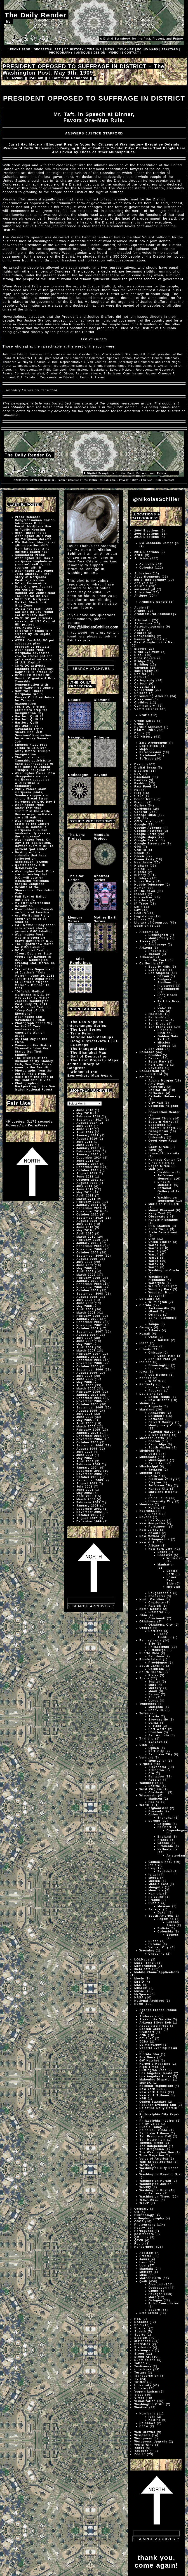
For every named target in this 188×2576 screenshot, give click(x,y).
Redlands (156, 1017)
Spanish (141, 2328)
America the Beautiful (33, 1067)
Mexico (154, 1881)
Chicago (155, 1352)
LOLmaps (79, 1045)
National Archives (149, 2000)
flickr (138, 796)
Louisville (156, 1387)
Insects (140, 894)
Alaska (144, 941)
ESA (137, 774)
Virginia (146, 1763)
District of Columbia (102, 480)
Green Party (144, 859)
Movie (139, 1978)
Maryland (147, 1409)
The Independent (153, 2146)
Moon (152, 1691)
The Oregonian (151, 2149)
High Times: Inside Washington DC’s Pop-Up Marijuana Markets (34, 536)
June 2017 (84, 1129)
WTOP (144, 2203)
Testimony (142, 2366)
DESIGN (99, 52)
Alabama (146, 931)
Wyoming (147, 1950)
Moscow (164, 1906)
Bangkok (155, 1741)
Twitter (140, 2382)
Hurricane (147, 2413)
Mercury (155, 1688)
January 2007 (87, 1357)
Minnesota (147, 1457)
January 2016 (87, 1148)
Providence (157, 1662)
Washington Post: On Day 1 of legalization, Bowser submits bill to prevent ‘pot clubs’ (34, 844)
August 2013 (86, 1173)
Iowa (143, 1371)
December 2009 (89, 1246)
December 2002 (89, 1508)
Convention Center (164, 1112)
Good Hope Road (162, 1140)
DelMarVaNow (150, 2044)
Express (155, 2193)
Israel (153, 1874)
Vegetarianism (146, 2391)
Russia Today (150, 2127)
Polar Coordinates (163, 2303)
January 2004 (87, 1467)
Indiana (145, 1362)
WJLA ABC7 (149, 2199)
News (138, 2003)
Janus (144, 2259)
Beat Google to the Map (154, 642)
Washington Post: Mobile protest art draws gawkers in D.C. (34, 937)
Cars (138, 677)
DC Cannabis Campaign (159, 543)
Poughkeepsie (160, 1593)
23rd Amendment (153, 742)
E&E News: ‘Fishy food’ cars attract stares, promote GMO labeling (35, 928)
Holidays (141, 878)
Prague (154, 1899)
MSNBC (145, 2082)
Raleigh (154, 1605)
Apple (139, 607)
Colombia (165, 1931)
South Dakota (150, 1672)
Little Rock (157, 960)
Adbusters (142, 573)
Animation (142, 592)
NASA (139, 1997)
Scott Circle (158, 1229)
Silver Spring (159, 1434)
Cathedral (156, 1093)
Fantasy (141, 780)
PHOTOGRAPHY (61, 52)
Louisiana (147, 1393)
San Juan (156, 1656)
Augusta (155, 1406)
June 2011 (84, 1189)
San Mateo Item (152, 2139)
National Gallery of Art (169, 1190)
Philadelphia (158, 1646)
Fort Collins (158, 1064)
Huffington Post (152, 2070)
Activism (141, 558)
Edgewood (156, 1124)
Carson (163, 976)
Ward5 (153, 1257)
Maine (144, 1403)
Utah (143, 1744)
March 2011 (86, 1198)
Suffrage (146, 758)
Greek (139, 853)
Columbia (156, 1669)
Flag (138, 792)
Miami (153, 1311)
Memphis (155, 1707)
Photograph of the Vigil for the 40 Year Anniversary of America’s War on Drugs (35, 1029)
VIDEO (113, 52)
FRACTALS (170, 49)
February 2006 (88, 1391)
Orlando (155, 1314)
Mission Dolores (163, 1044)
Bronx (162, 1552)
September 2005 (89, 1407)
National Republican (156, 2085)
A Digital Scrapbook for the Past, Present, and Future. (126, 473)
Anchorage (157, 944)
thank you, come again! (156, 2561)
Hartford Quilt (26, 722)
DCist (143, 2041)
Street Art (142, 2356)
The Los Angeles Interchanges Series (86, 1023)
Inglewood (165, 985)
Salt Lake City (160, 1754)
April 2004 (85, 1461)
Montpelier (157, 1760)
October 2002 (87, 1515)
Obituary (141, 2208)
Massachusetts (151, 1438)
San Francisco (160, 1026)
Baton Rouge (159, 1396)
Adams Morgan (160, 1080)
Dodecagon (157, 2287)
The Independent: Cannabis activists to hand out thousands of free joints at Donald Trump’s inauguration (34, 764)
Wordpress (143, 2438)
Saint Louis (158, 1498)
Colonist (73, 480)
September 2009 (89, 1255)
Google (140, 824)
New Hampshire (152, 1523)
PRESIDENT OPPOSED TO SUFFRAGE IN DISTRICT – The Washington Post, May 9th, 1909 (83, 69)
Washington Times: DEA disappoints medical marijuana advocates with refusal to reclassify (35, 779)
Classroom (143, 699)
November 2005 (89, 1401)
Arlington (156, 1770)
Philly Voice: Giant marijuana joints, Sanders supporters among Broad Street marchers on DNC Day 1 (35, 795)
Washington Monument (167, 1199)
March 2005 (86, 1426)
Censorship (143, 689)
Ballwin (154, 1476)
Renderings (143, 2246)
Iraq (151, 1868)
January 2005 (87, 1432)
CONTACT (132, 52)
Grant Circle (158, 1147)
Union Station (160, 1241)
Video (139, 2394)
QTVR (139, 2240)
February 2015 (88, 1151)
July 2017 (84, 1126)
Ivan (151, 2416)
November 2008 (89, 1287)
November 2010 (89, 1211)
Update (140, 2388)
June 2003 (84, 1489)
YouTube (141, 2451)
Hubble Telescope (149, 884)
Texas (144, 1713)
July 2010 (84, 1224)
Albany (154, 1545)
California (147, 963)
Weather (141, 2407)
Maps (143, 749)
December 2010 (89, 1208)
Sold (138, 2325)
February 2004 (88, 1464)
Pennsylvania (150, 1640)
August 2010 (86, 1220)
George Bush (145, 815)
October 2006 (87, 1366)
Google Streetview (149, 843)
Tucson (154, 954)
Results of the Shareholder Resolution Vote (35, 890)
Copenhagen (177, 1830)
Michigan (146, 1450)
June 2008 (84, 1303)
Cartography (144, 680)
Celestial (141, 686)
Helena (154, 1507)
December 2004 (89, 1436)
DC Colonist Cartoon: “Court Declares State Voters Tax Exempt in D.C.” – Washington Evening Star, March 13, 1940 (35, 958)
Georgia (146, 1327)
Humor (139, 887)
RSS (158, 480)
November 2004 (89, 1439)
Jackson (155, 1469)
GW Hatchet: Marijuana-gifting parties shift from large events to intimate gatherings (35, 547)
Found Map (143, 799)
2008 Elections (146, 533)
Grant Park (166, 1355)
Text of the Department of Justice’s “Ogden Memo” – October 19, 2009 (34, 983)
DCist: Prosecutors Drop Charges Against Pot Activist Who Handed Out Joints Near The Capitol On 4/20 (35, 590)
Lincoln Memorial (165, 1183)
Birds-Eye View (147, 651)
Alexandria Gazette (155, 2019)
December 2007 (89, 1322)
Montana (146, 1504)
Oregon (145, 1627)
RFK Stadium (159, 1226)
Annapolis (156, 1412)
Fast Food (142, 786)
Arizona (145, 947)
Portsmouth (158, 1526)
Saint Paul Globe (153, 2130)
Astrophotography (149, 626)
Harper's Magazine (154, 2063)
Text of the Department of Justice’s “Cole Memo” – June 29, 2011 (34, 972)
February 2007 (88, 1353)
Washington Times (154, 2196)
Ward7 (153, 1264)
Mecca (153, 1877)
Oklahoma (147, 1621)
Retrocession (150, 752)
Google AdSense (148, 827)
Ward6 (153, 1260)
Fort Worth (157, 1729)
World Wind (144, 2444)
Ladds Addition (164, 1636)
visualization (145, 2401)
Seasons (141, 2322)
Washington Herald (155, 2180)
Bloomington (159, 1365)
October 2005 (87, 1404)
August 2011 (86, 1183)
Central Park (173, 1572)
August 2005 (86, 1410)
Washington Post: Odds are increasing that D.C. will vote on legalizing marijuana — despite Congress (35, 878)
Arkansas (147, 957)
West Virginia (150, 1789)
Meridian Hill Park (163, 1204)
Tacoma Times (151, 2142)
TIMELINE (94, 49)
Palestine (156, 1896)
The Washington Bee (156, 2152)
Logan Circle (159, 1166)
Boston (154, 1441)
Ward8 (153, 1267)
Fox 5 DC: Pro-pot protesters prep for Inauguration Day (31, 710)
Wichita (154, 1381)
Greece (163, 1843)
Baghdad (164, 1871)
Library (140, 919)
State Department (163, 1232)
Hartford (155, 1074)
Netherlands (167, 1849)
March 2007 (86, 1350)
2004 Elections (146, 530)
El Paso (154, 1726)
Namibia (155, 1893)
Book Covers (145, 658)
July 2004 (84, 1451)
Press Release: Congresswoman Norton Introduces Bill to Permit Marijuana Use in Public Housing (35, 523)
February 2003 (88, 1502)
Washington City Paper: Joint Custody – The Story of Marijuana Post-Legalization (35, 575)
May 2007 (84, 1344)
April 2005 (85, 1423)
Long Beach (167, 995)
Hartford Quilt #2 (29, 719)
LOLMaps (142, 1959)
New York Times (152, 2092)
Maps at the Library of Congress (92, 1064)
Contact (169, 480)
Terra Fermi (81, 1033)
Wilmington (157, 1302)
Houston (155, 1732)
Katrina (154, 2419)
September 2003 (89, 1480)
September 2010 (89, 1217)
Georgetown (158, 1131)
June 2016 (84, 1145)
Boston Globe (150, 2029)
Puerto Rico (149, 1653)
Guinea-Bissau (160, 1862)
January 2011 (87, 1205)
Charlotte (156, 1602)
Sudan (153, 1941)
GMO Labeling (146, 821)
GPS (137, 846)
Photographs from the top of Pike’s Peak (33, 1072)
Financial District (165, 1031)
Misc (143, 2275)
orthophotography (149, 2218)
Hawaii (144, 1333)
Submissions (145, 2360)
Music (139, 1991)
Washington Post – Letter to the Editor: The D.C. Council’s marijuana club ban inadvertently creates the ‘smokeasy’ (33, 828)
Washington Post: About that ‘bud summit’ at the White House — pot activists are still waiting (34, 811)
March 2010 (86, 1236)
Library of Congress (151, 922)
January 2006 (87, 1394)
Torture (140, 2372)
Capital (140, 674)
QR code (141, 2237)
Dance (139, 733)
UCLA (162, 1007)
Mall (151, 1169)
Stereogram (143, 2350)
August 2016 (86, 1138)
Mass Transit (145, 1962)
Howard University (163, 1153)
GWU (152, 1150)
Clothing (141, 702)
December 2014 (89, 1157)
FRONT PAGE (20, 49)
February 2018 (88, 1116)
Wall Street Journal (155, 2161)
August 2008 (86, 1296)
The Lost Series (85, 1029)
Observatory (158, 1216)
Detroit (154, 1453)
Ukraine (154, 1944)
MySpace (141, 1994)
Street (139, 2353)
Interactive (143, 897)
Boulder (155, 1055)
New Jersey (149, 1529)
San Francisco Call (155, 2136)
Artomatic (142, 620)
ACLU (139, 555)
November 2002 (89, 1512)
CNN (143, 2035)
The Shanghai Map (88, 1052)
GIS (137, 818)
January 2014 (87, 1164)
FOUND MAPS (147, 49)
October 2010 (87, 1214)
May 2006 (84, 1382)
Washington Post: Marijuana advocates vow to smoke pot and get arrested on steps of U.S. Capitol (34, 656)
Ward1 (153, 1245)
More (152, 2297)
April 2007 (85, 1347)
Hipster (140, 872)
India (152, 1865)
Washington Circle (163, 1270)
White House (159, 1286)
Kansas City (158, 1488)
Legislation (148, 745)
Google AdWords (148, 830)
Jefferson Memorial (165, 1177)
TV (136, 2379)
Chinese (141, 693)
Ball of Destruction (89, 1056)
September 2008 (89, 1293)
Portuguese (143, 2231)
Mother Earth (150, 2278)
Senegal (155, 1909)
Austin (153, 1716)
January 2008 (87, 1319)
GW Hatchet (149, 2060)
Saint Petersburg (162, 1317)
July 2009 (84, 1262)
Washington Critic (149, 2404)
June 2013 (84, 1176)
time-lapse (143, 2369)
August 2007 (86, 1334)
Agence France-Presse (158, 2010)
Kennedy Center (161, 1159)
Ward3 (153, 1251)
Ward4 (153, 1254)
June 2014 (84, 1160)
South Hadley (159, 1447)
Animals (141, 586)
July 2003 (84, 1486)
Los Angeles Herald (155, 2073)
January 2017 (87, 1135)
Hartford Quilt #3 (29, 716)
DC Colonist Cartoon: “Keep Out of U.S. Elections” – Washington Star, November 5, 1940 (33, 1014)
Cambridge (157, 1444)
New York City (160, 1548)
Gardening (143, 808)
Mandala (146, 2268)
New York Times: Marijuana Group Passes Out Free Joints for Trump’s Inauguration (35, 697)
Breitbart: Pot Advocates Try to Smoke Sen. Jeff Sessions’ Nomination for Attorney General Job (33, 733)
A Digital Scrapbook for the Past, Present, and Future (141, 38)
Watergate (156, 1283)
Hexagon (155, 2294)
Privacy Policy (128, 480)
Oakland (155, 1014)
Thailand (146, 1738)
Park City (156, 1751)
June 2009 (84, 1265)
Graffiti (140, 849)
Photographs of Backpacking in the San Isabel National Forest (35, 1086)
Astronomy (143, 623)
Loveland (156, 1067)
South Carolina (151, 1665)
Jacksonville (158, 1308)
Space (144, 1678)
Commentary (144, 705)
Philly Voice (149, 2123)
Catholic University (164, 1096)
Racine (154, 1801)
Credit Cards (145, 720)
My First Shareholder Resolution (32, 904)
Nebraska (147, 1510)
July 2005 (84, 1413)
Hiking (139, 868)
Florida (145, 1305)
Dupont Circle (160, 1118)
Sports (140, 2334)
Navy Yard (156, 1213)
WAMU (144, 2165)
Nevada (145, 1517)
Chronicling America (151, 696)
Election (141, 770)
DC (141, 1077)
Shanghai (165, 1817)
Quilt (143, 2281)
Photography (145, 2224)
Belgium (164, 1824)
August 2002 (86, 1518)
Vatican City (158, 1947)
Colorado (147, 1052)
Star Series (148, 2313)
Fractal (145, 2256)
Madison (155, 1798)
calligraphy (143, 670)
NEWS (109, 49)
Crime (139, 724)
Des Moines (158, 1374)
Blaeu (139, 655)
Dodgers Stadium (164, 981)
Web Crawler (145, 2432)
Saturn (154, 1694)
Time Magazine (151, 2155)
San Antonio (158, 1735)
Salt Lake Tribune (154, 2133)
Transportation (146, 2375)
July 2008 (84, 1300)
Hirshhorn (165, 1172)
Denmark (164, 1827)
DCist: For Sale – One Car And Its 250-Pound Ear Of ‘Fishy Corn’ (34, 612)
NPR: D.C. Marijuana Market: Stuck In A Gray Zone (32, 602)
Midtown (173, 1586)
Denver (154, 1058)
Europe (154, 1820)
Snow (143, 2426)
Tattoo (139, 2363)
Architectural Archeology (155, 614)
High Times (148, 2066)
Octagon (155, 2300)
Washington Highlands (158, 1278)
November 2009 (89, 1249)
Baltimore (156, 1415)
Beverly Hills (159, 966)
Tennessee (148, 1703)
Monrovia (156, 1890)
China (153, 1814)
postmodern (144, 2234)
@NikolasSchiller (156, 499)
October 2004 (87, 1442)
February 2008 (88, 1315)
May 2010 (84, 1230)
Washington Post (153, 2190)
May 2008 (84, 1306)
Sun (151, 1697)
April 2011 (85, 1195)
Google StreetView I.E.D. (94, 1041)
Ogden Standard (153, 2101)
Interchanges (168, 988)
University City (161, 1501)
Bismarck (156, 1612)
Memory (145, 2271)
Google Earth (145, 834)
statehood (142, 2341)
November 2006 (89, 1363)
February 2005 (88, 1429)
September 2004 (89, 1445)
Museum (141, 1988)
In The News (144, 891)
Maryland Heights (163, 1491)
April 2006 (85, 1385)
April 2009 (85, 1271)
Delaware (147, 1298)
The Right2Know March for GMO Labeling (34, 945)
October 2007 (87, 1328)
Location (141, 925)
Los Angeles (158, 973)
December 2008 (89, 1284)
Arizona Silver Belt (155, 2022)
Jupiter (154, 1681)
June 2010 (84, 1227)
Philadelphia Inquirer (157, 2120)
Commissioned (146, 708)
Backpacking (145, 636)
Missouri (146, 1472)
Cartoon (141, 683)
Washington (149, 1782)
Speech (140, 2331)
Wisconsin (148, 1795)
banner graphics (148, 639)
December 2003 (89, 1470)
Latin (138, 906)
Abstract (146, 2252)
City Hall (155, 1102)
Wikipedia (142, 2435)
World (144, 1805)
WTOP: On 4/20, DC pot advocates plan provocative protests (34, 643)
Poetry (139, 2227)
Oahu (152, 1336)
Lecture (140, 913)
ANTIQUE (83, 52)
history (140, 875)
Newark (154, 1533)
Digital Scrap (145, 767)
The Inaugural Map (88, 1049)
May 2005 (84, 1420)
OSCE (139, 2221)
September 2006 (89, 1369)
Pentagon (156, 1776)
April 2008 (85, 1309)
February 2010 (88, 1239)
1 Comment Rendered (69, 78)
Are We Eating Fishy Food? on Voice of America (32, 919)
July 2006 (84, 1375)
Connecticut (149, 1071)
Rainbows (147, 2423)
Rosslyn (155, 1779)
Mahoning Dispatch (155, 2079)
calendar (141, 667)
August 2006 (86, 1372)
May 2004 (84, 1458)
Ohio (143, 1615)
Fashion (141, 783)
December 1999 (89, 1521)
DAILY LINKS (145, 730)
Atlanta (154, 1330)
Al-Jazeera (148, 2016)
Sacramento (158, 1020)
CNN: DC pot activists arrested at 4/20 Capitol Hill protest (35, 621)
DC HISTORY (74, 49)
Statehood (147, 755)
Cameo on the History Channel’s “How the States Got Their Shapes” (33, 1050)
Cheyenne (156, 1953)
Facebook (142, 777)
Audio (139, 629)
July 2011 (84, 1186)
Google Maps (145, 837)
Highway (141, 865)
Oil (136, 2212)
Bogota (172, 1934)
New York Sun (151, 2089)
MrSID (139, 1981)
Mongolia (156, 1887)
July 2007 (84, 1338)
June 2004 (84, 1455)
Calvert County (161, 1422)
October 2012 (87, 1179)
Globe (153, 2290)
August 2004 (86, 1448)
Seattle (154, 1786)
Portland (155, 1631)
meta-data (142, 1969)
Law (137, 910)
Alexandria (157, 1767)
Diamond (155, 2284)
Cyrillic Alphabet (148, 727)
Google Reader (146, 840)
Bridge (140, 661)
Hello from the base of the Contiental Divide (34, 1078)
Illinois (145, 1349)
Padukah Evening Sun (157, 2104)
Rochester (156, 1596)
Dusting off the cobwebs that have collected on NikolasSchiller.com (31, 857)
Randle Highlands (163, 1219)
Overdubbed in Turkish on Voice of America (34, 911)
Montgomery (158, 938)
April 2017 (85, 1132)
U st (151, 1238)
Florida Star (149, 2054)
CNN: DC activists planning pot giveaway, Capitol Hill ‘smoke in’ (34, 669)
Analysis (141, 583)
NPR (142, 2098)
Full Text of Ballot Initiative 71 (30, 898)
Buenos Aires (173, 1923)
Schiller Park (159, 1359)
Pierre (153, 1675)
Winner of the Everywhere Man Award (90, 1073)
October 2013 (87, 1170)
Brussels (155, 1811)
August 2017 (86, 1122)
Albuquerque (159, 1539)
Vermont (146, 1757)
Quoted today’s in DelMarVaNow (30, 866)
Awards (140, 633)
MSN (138, 1984)
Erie (151, 1643)
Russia (154, 1903)
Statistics (142, 2344)
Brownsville (158, 1719)
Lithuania (165, 1846)
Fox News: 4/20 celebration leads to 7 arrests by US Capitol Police (33, 632)
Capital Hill (157, 1090)
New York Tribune (154, 2095)
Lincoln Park (159, 1162)
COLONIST (126, 49)
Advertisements (147, 576)
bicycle (140, 648)
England (164, 1836)
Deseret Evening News (158, 2048)
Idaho (144, 1343)
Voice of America (153, 2158)
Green (139, 856)
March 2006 (86, 1388)
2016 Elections (146, 552)
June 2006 (84, 1379)
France (163, 1839)
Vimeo (139, 2398)
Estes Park (157, 1061)
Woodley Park (160, 1289)
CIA (151, 1773)
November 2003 (89, 1474)
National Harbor (161, 1431)
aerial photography (150, 579)
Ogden (153, 1748)
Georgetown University (158, 1136)
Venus (153, 1700)
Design (140, 764)
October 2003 (87, 1477)
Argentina (165, 1918)
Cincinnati (156, 1618)
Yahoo (139, 2447)
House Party (144, 881)
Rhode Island (150, 1659)
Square (154, 2309)
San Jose (156, 1049)
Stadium (141, 2337)
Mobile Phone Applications (157, 1972)
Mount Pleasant (161, 1210)
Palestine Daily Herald (158, 2108)
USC (160, 1011)
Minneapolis (158, 1460)
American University (156, 1085)
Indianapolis (158, 1368)
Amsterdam (176, 1855)
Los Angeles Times (155, 2076)
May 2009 (84, 1268)
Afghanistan (158, 1808)
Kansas (145, 1378)
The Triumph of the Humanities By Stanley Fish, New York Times (34, 1061)
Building (141, 664)
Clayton (154, 1482)
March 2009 (86, 1274)
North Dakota (150, 1608)
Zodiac (140, 2454)
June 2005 (84, 1417)
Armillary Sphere (153, 601)
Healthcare (143, 862)
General (140, 811)
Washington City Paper (158, 2168)
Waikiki (163, 1340)
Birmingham (158, 935)
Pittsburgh (157, 1650)
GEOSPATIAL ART (47, 49)
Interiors (141, 900)
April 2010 (85, 1233)
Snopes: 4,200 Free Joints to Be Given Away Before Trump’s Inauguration (33, 749)
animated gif (144, 589)
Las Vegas (157, 1520)
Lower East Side (171, 1580)
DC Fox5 (146, 2038)
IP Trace (141, 903)
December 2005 (89, 1398)
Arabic (139, 610)
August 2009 (86, 1258)
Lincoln (154, 1514)
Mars (152, 1684)
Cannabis (147, 564)
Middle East (158, 1884)
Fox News (147, 2057)
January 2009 (87, 1281)
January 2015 (87, 1154)
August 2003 (86, 1483)
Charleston (157, 1792)
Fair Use (146, 480)
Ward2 (153, 1248)
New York (147, 1542)
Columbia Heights (163, 1105)
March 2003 (86, 1499)
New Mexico (149, 1536)
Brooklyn (164, 1555)
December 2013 (89, 1167)
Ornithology (144, 2215)
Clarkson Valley (161, 1479)
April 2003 (85, 1496)
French (140, 802)
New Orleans (159, 1400)
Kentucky (147, 1384)
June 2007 (84, 1341)
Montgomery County (165, 1425)
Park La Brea (168, 1001)
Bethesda (156, 1419)
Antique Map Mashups (92, 1037)
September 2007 (89, 1331)
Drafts (144, 715)
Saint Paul (157, 1463)
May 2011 (84, 1192)
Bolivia (163, 1928)
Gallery (140, 805)
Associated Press (154, 2025)
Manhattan (166, 1564)
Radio (139, 2243)
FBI (137, 789)
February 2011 (88, 1201)
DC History (143, 736)
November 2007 (89, 1325)
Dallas (153, 1722)
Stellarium (142, 2347)
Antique (140, 595)
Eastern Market (161, 1121)
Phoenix (155, 950)
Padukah (155, 1390)
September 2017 (89, 1119)
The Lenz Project (87, 1060)
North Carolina (151, 1599)
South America (160, 1915)
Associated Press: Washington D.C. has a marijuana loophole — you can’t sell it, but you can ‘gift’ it (34, 561)
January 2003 (87, 1505)
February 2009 (88, 1277)
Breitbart (146, 2032)
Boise (153, 1346)
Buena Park (158, 969)
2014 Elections (146, 536)
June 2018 (84, 1110)
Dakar (162, 1912)
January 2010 (87, 1243)
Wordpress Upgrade (150, 2441)
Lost (143, 2265)
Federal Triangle (162, 1128)
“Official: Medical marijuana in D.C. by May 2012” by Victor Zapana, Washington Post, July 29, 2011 (32, 998)
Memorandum (145, 1965)
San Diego (157, 1023)
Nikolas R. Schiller (42, 480)
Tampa (153, 1324)
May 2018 (84, 1113)
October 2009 (87, 1252)
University (142, 2385)
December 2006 (89, 1360)
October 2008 (87, 1290)
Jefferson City (160, 1485)
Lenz (143, 2262)
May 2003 (84, 1493)
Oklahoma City (160, 1624)
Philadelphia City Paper (159, 2114)
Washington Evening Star (160, 2174)
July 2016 (84, 1141)
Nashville (156, 1710)
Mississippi (148, 1466)
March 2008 (86, 1312)
